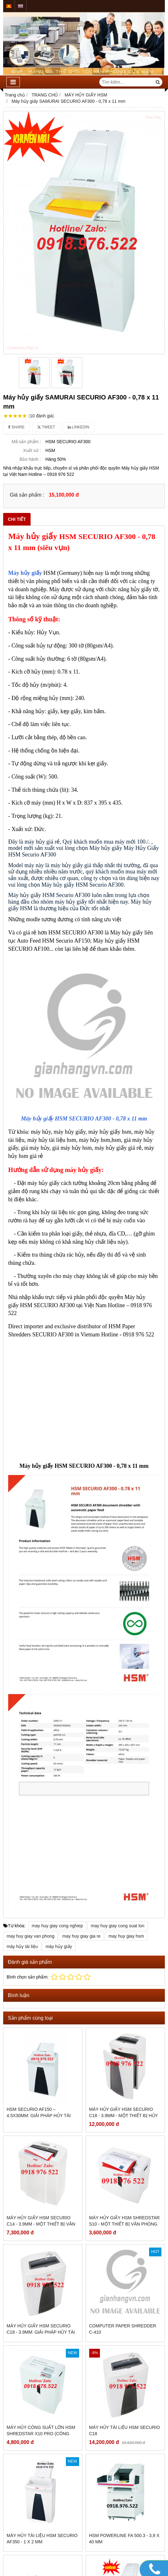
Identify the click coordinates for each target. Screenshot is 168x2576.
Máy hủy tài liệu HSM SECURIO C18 (124, 2358)
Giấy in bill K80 (24, 2492)
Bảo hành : (30, 459)
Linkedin (79, 427)
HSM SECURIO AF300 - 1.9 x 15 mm (122, 2496)
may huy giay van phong (31, 1936)
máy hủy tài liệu (22, 1946)
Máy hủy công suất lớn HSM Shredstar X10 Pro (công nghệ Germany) (41, 2433)
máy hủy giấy (59, 1946)
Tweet (46, 427)
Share (16, 427)
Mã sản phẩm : (26, 441)
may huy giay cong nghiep (57, 1925)
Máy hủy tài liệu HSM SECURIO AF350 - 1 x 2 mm (42, 2466)
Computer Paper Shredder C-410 (122, 2329)
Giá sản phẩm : (27, 495)
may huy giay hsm (126, 1936)
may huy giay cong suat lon (117, 1925)
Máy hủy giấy (25, 573)
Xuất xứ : (32, 450)
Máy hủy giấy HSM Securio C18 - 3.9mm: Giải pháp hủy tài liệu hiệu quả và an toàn (41, 2332)
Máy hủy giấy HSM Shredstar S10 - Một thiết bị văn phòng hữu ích (124, 2224)
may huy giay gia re (81, 1936)
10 (41, 415)
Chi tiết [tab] (17, 519)
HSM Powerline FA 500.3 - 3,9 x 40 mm (124, 2466)
